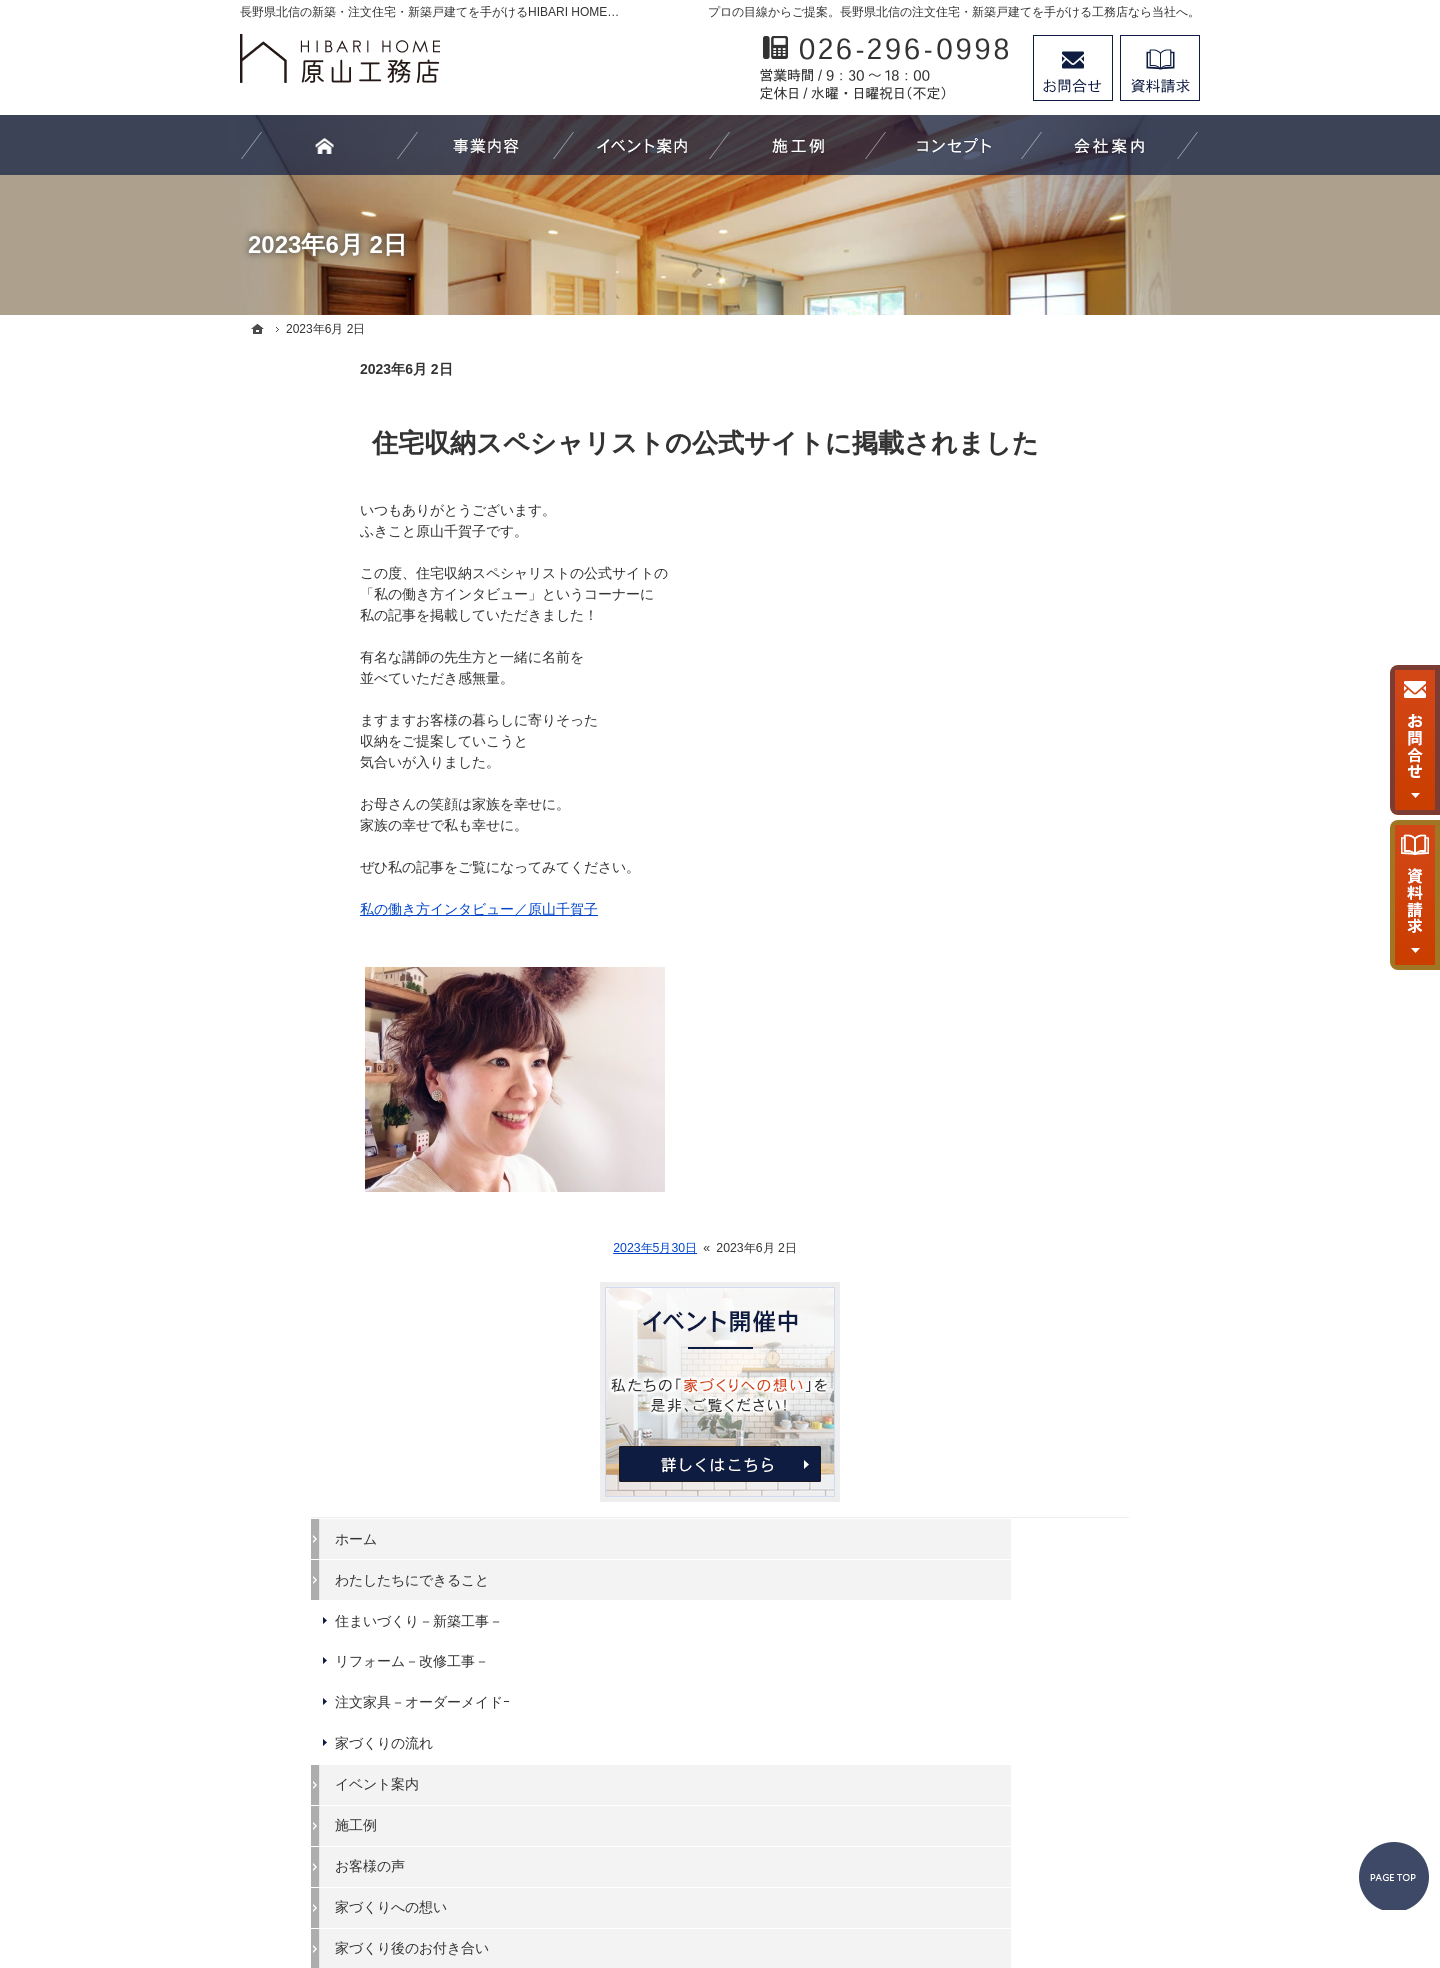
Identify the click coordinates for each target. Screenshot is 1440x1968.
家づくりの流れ (1033, 820)
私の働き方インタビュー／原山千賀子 (359, 909)
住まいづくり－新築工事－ (1068, 697)
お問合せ (1073, 68)
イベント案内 (1026, 861)
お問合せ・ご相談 (1040, 1188)
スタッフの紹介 (1033, 1147)
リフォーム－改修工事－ (1061, 738)
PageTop (1376, 1776)
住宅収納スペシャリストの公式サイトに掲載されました (585, 443)
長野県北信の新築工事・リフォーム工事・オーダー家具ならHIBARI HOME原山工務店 (691, 1879)
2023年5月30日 (535, 1248)
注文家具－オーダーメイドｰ (1071, 779)
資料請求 (1160, 68)
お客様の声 (1019, 943)
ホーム (1005, 615)
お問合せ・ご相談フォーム (1080, 1795)
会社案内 (1012, 1065)
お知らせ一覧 (1026, 1229)
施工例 (1005, 902)
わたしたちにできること (1061, 656)
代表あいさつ (1026, 1106)
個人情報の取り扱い (1047, 1270)
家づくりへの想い (1040, 984)
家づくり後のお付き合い (1061, 1024)
